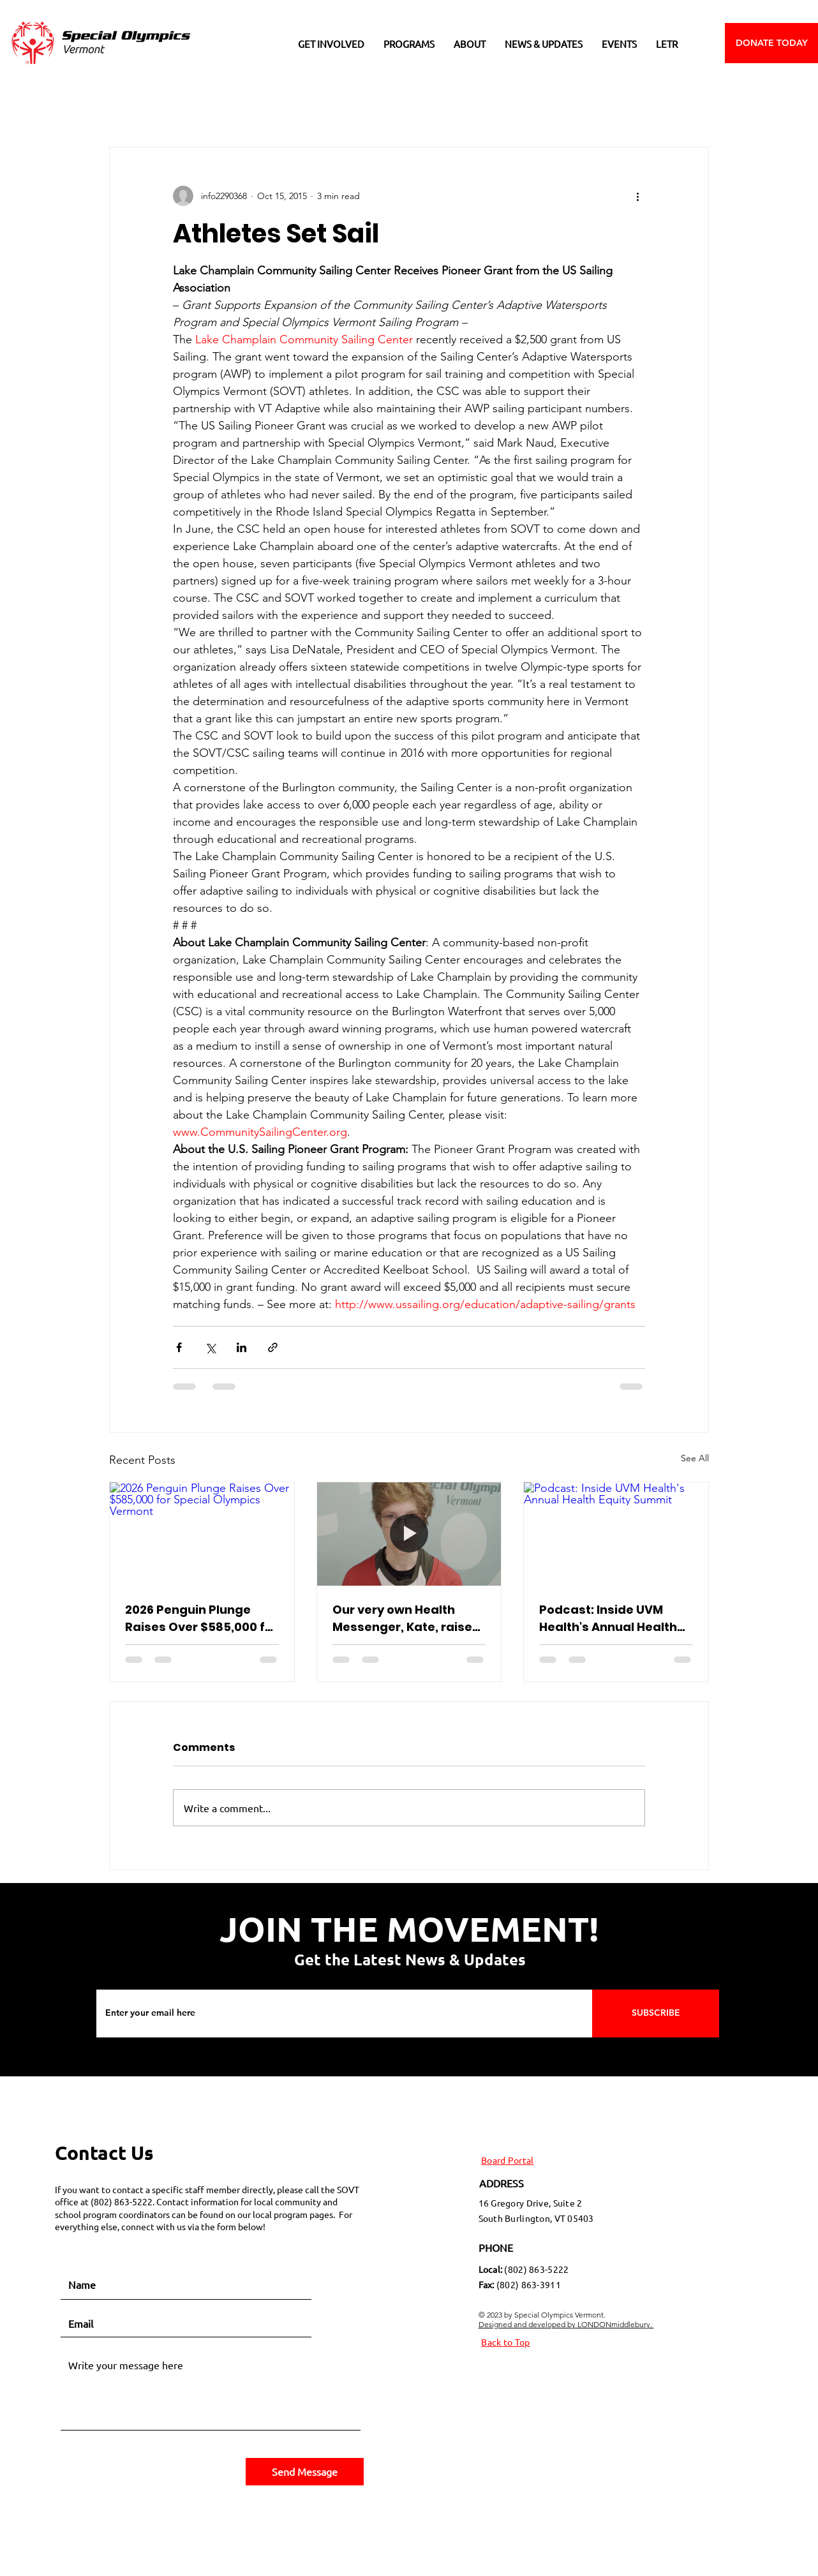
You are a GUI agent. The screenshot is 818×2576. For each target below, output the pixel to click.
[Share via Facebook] (179, 1347)
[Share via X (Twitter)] (210, 1347)
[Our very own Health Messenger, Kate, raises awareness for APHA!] (409, 1534)
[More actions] (637, 196)
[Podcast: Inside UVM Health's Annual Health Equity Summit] (616, 1534)
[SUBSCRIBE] (655, 2013)
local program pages (293, 2214)
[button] (331, 44)
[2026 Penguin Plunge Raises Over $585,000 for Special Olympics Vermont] (202, 1534)
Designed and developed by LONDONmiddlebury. (566, 2324)
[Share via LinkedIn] (241, 1347)
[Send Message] (305, 2471)
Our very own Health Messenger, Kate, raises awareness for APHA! (405, 1618)
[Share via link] (273, 1347)
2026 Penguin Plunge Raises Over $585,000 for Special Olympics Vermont (201, 1618)
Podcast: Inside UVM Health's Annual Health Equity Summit (608, 1618)
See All (695, 1458)
